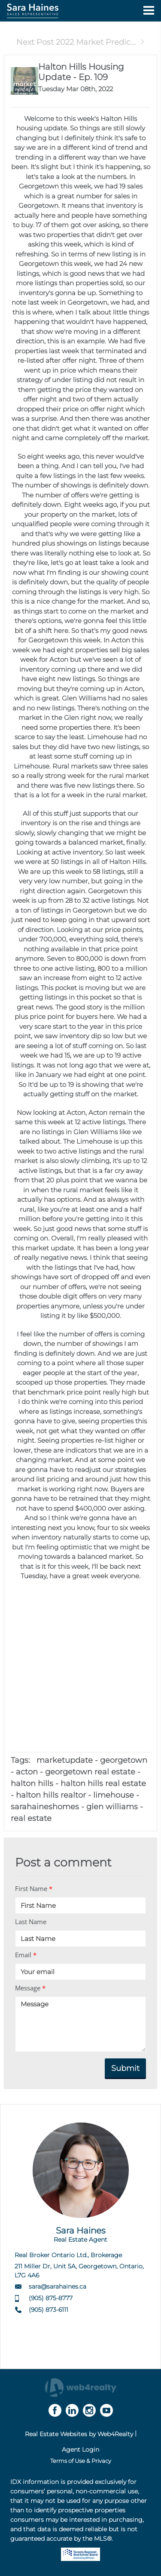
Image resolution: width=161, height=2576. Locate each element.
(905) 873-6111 (48, 2310)
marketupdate (64, 1760)
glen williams (112, 1806)
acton (27, 1772)
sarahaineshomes (45, 1806)
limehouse (113, 1795)
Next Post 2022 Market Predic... (80, 42)
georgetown (123, 1760)
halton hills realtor (51, 1795)
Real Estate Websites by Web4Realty (79, 2434)
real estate (31, 1818)
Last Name (30, 1921)
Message (30, 1988)
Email (25, 1954)
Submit (125, 2068)
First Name (33, 1888)
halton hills (32, 1783)
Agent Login (80, 2449)
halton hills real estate (103, 1783)
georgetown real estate (90, 1772)
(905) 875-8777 (51, 2298)
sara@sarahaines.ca (57, 2286)
